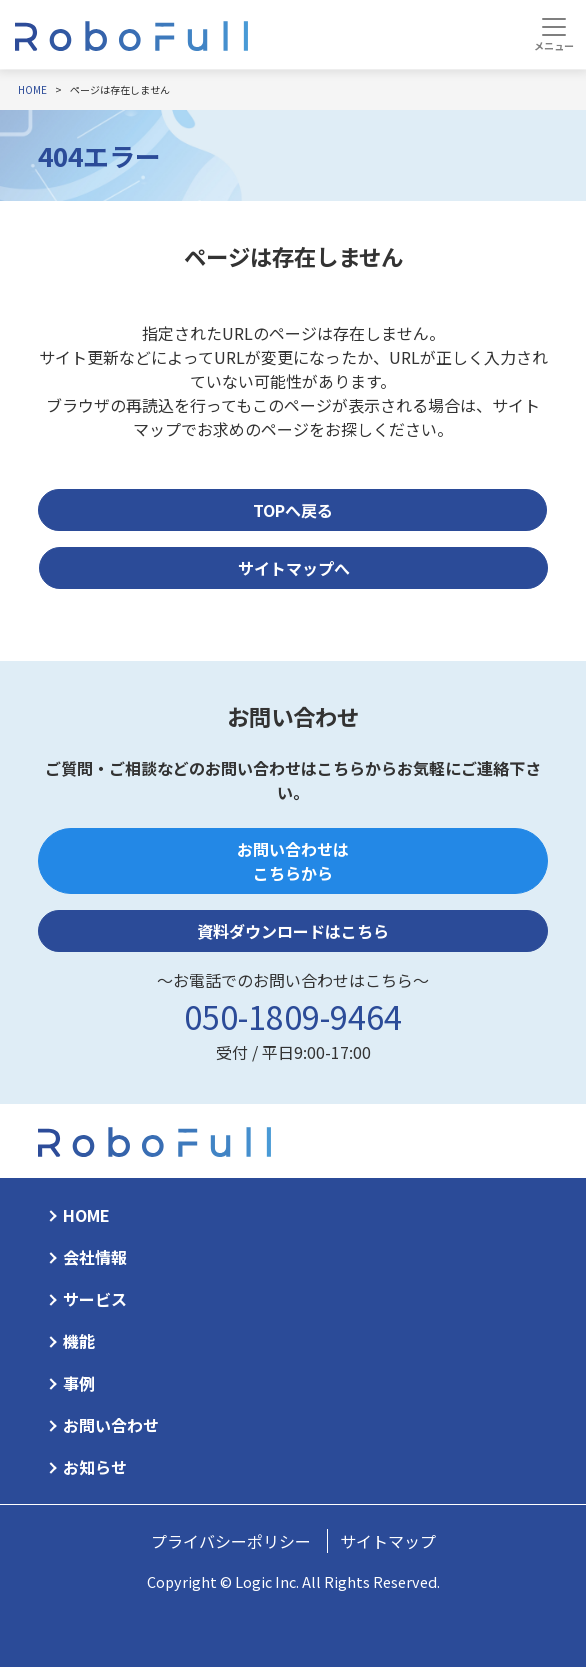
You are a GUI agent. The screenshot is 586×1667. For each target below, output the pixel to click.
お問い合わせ (111, 1425)
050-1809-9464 (293, 1016)
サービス (95, 1299)
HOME (86, 1215)
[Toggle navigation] (553, 34)
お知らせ (95, 1467)
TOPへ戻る (293, 510)
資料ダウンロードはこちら (293, 931)
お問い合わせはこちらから (293, 861)
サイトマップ (388, 1541)
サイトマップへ (294, 568)
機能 (79, 1341)
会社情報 (95, 1257)
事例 (79, 1383)
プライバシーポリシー (231, 1541)
